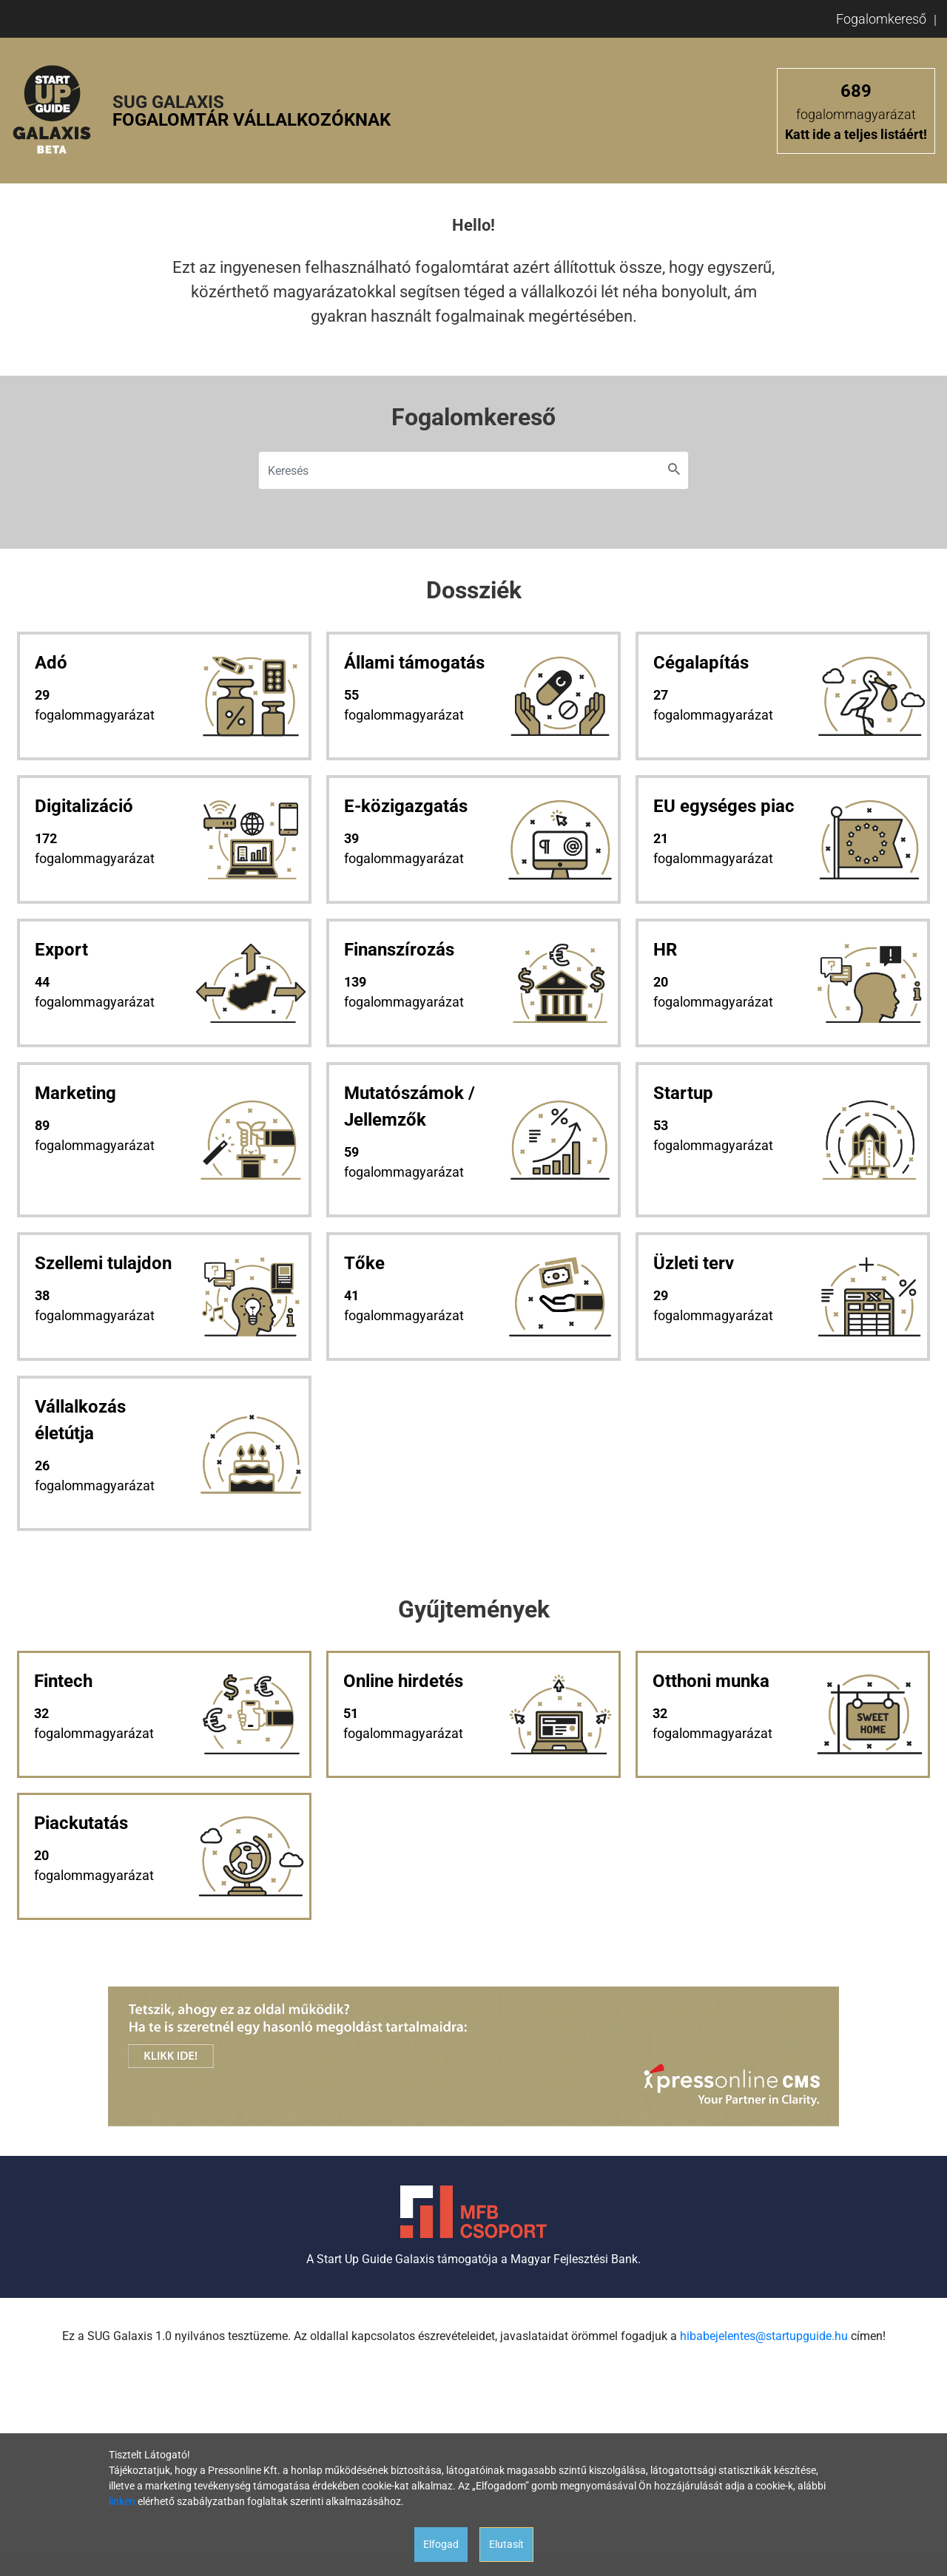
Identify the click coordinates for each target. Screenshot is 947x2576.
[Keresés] (473, 470)
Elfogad (441, 2544)
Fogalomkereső (881, 19)
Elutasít (506, 2544)
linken (122, 2501)
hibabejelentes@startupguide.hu (764, 2336)
